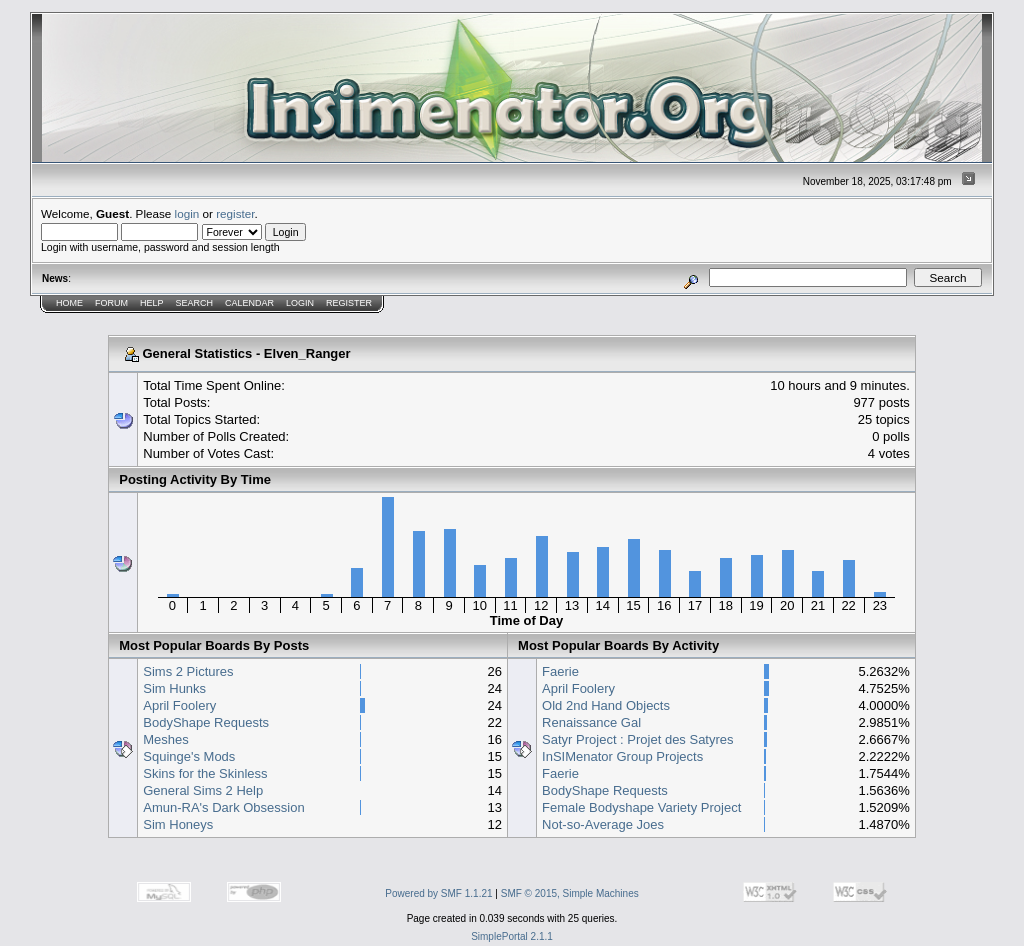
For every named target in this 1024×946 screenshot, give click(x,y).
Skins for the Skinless (205, 773)
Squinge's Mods (189, 756)
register (235, 213)
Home (69, 303)
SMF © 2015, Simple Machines (570, 893)
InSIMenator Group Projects (622, 756)
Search (195, 303)
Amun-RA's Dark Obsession (223, 807)
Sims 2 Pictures (188, 671)
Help (152, 303)
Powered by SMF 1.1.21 (438, 893)
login (187, 213)
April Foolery (179, 705)
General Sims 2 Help (203, 790)
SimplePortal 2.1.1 (512, 936)
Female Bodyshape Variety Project (641, 807)
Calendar (249, 303)
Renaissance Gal (591, 722)
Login (300, 303)
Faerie (560, 671)
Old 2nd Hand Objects (606, 705)
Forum (111, 303)
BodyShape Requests (206, 722)
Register (349, 303)
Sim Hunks (174, 688)
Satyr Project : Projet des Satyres (637, 739)
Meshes (166, 739)
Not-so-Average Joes (603, 824)
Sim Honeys (178, 824)
